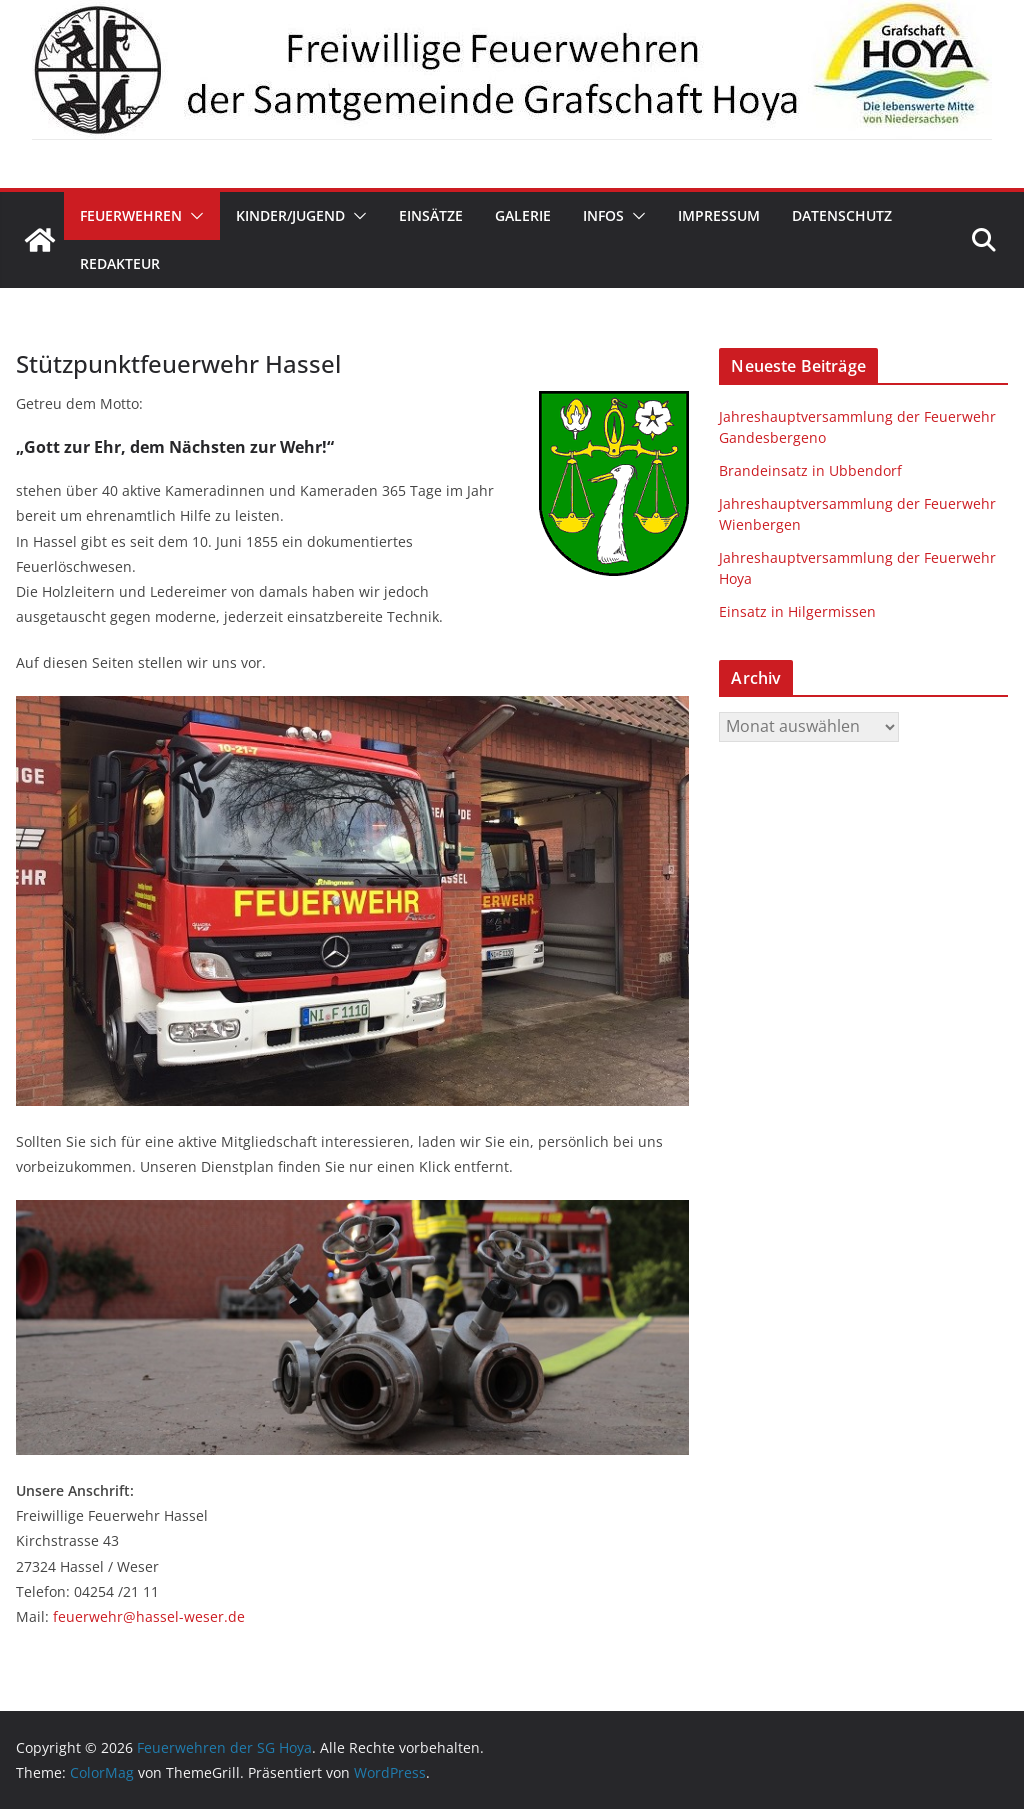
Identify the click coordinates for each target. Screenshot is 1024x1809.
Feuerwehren (131, 215)
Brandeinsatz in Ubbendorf (810, 470)
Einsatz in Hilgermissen (797, 611)
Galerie (523, 215)
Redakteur (120, 263)
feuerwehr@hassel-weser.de (149, 1616)
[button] (193, 216)
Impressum (719, 215)
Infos (603, 215)
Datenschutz (842, 215)
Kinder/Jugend (290, 215)
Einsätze (431, 215)
